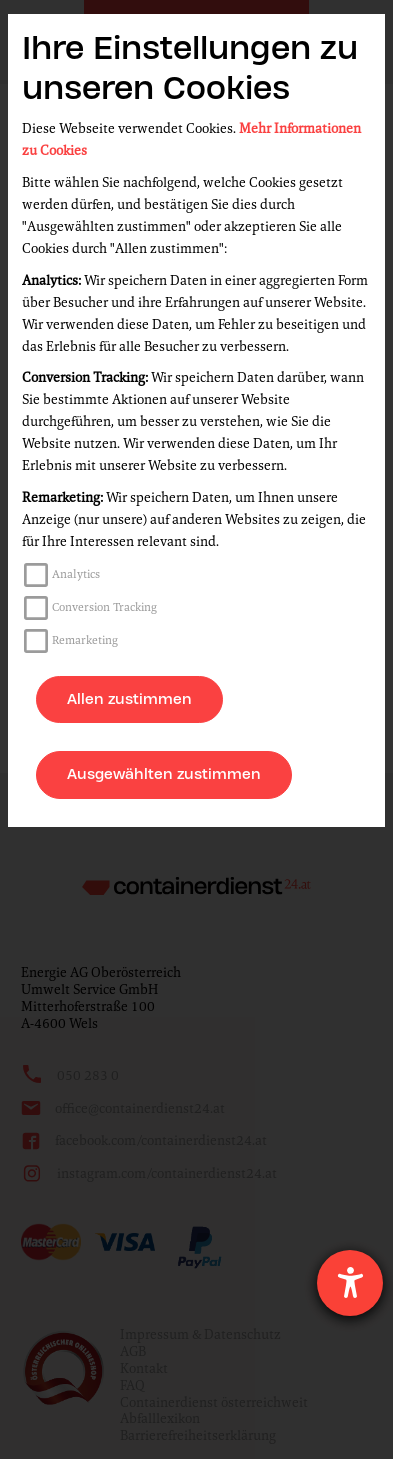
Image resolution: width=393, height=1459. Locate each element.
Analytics (76, 574)
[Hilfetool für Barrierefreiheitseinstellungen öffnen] (350, 1283)
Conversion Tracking (104, 607)
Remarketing (85, 640)
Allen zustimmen (129, 699)
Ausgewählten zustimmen (164, 774)
